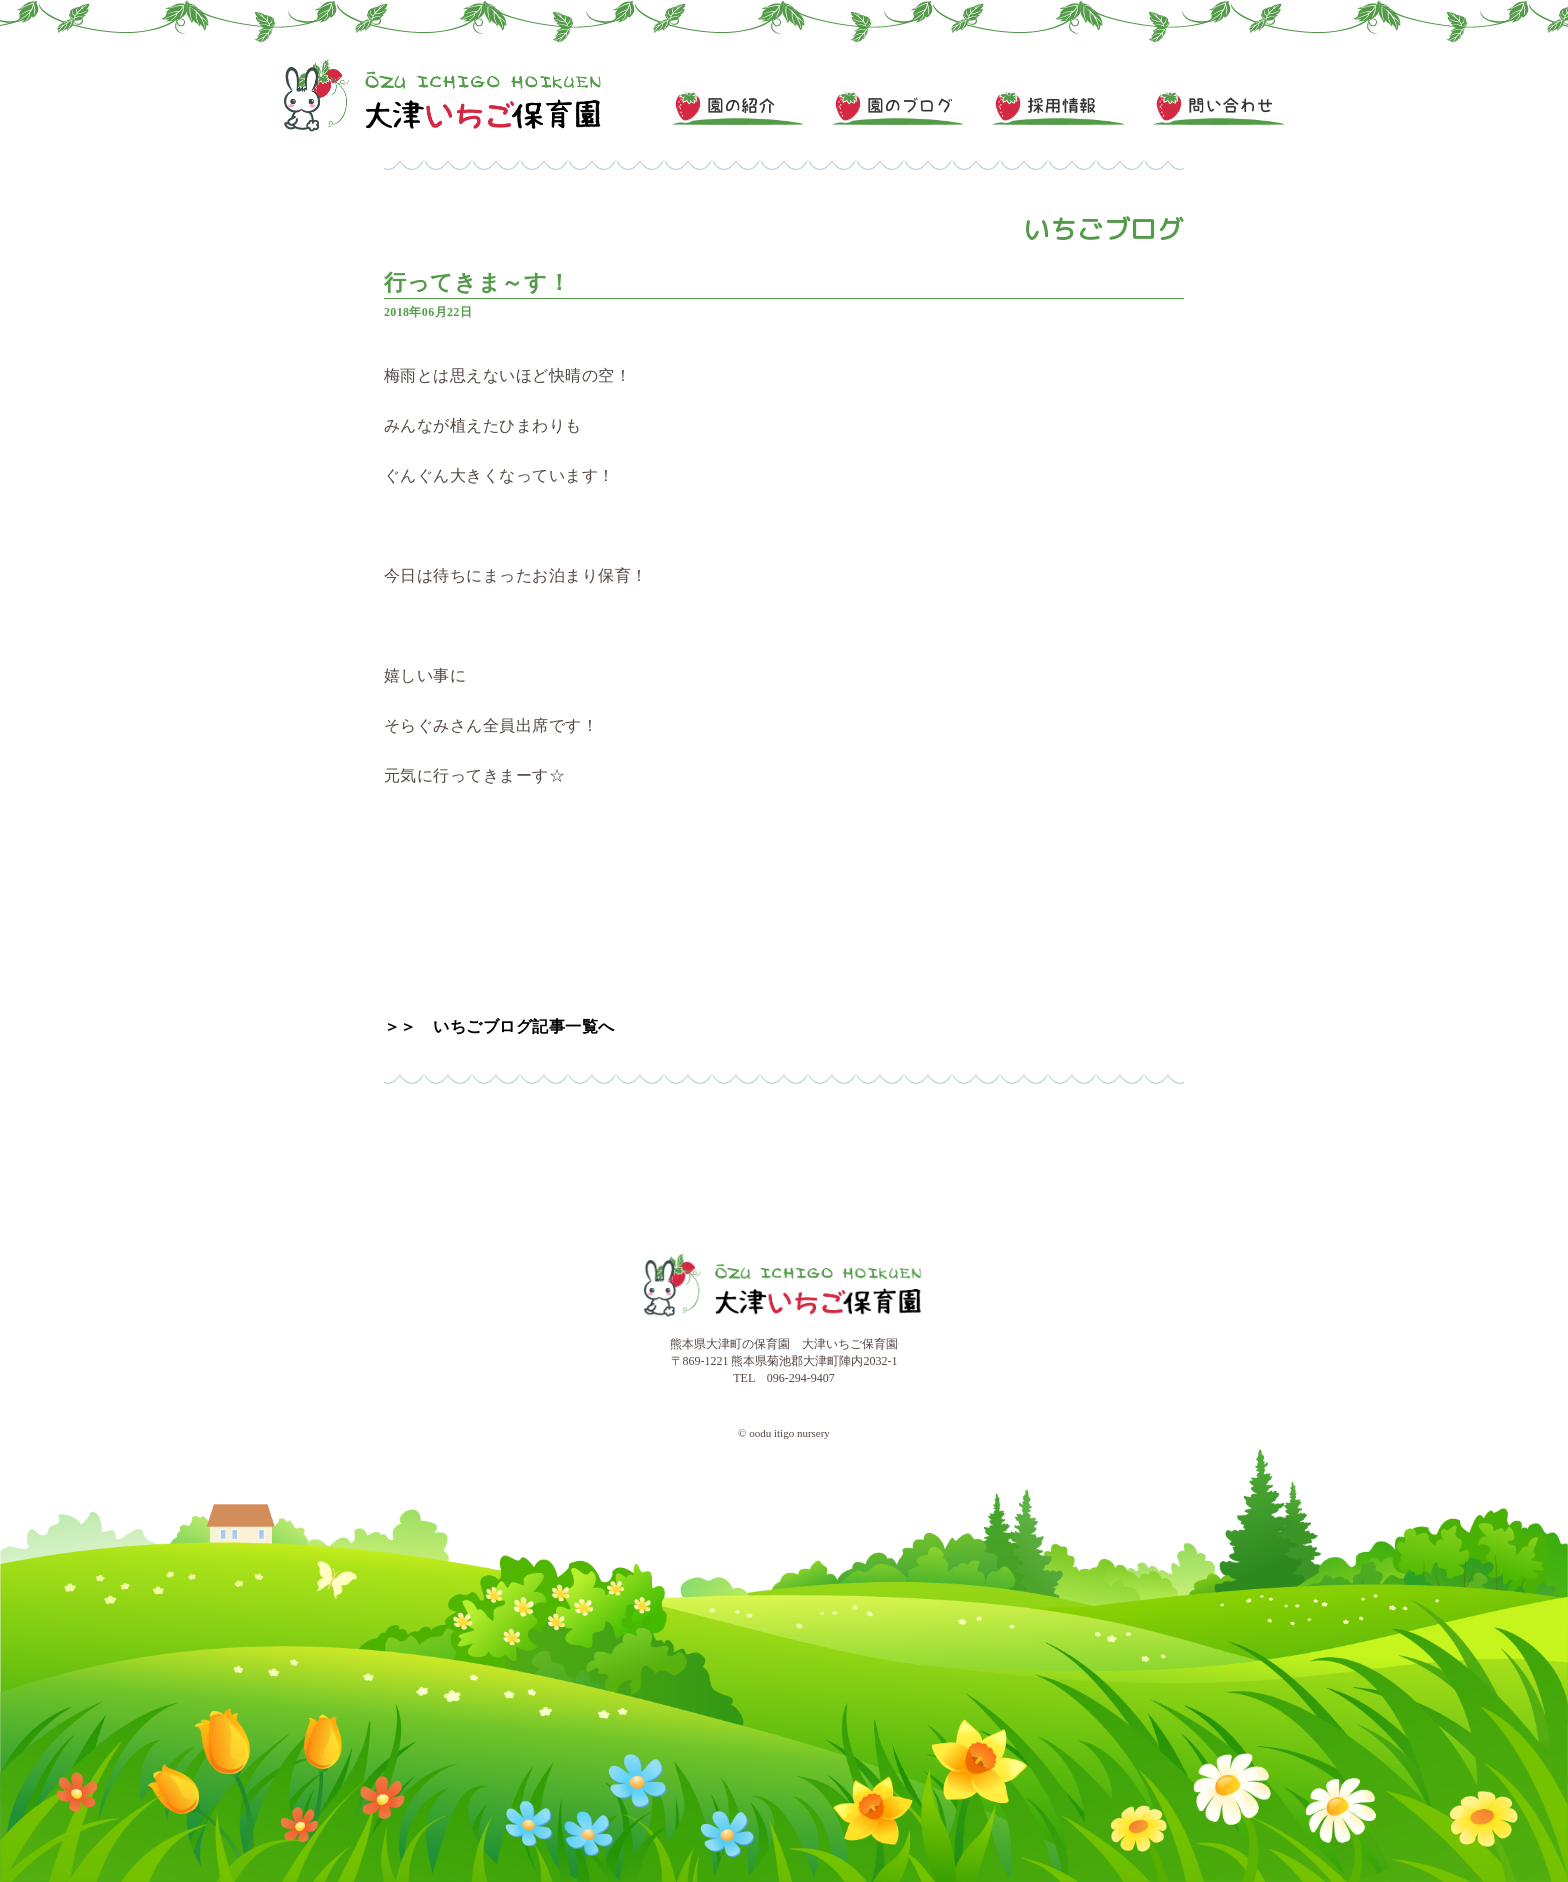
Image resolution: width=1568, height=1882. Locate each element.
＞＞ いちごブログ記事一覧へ (499, 1026)
